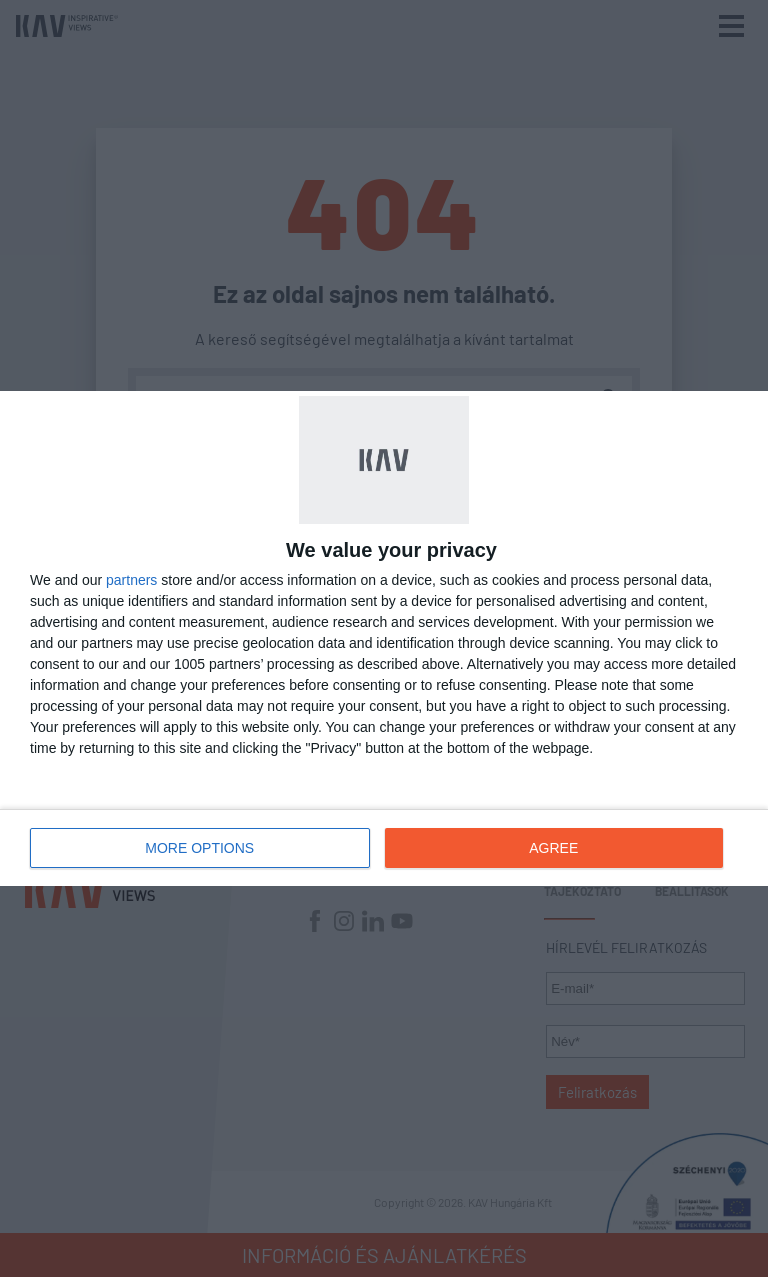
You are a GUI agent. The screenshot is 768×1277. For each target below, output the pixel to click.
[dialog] (384, 638)
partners (131, 580)
